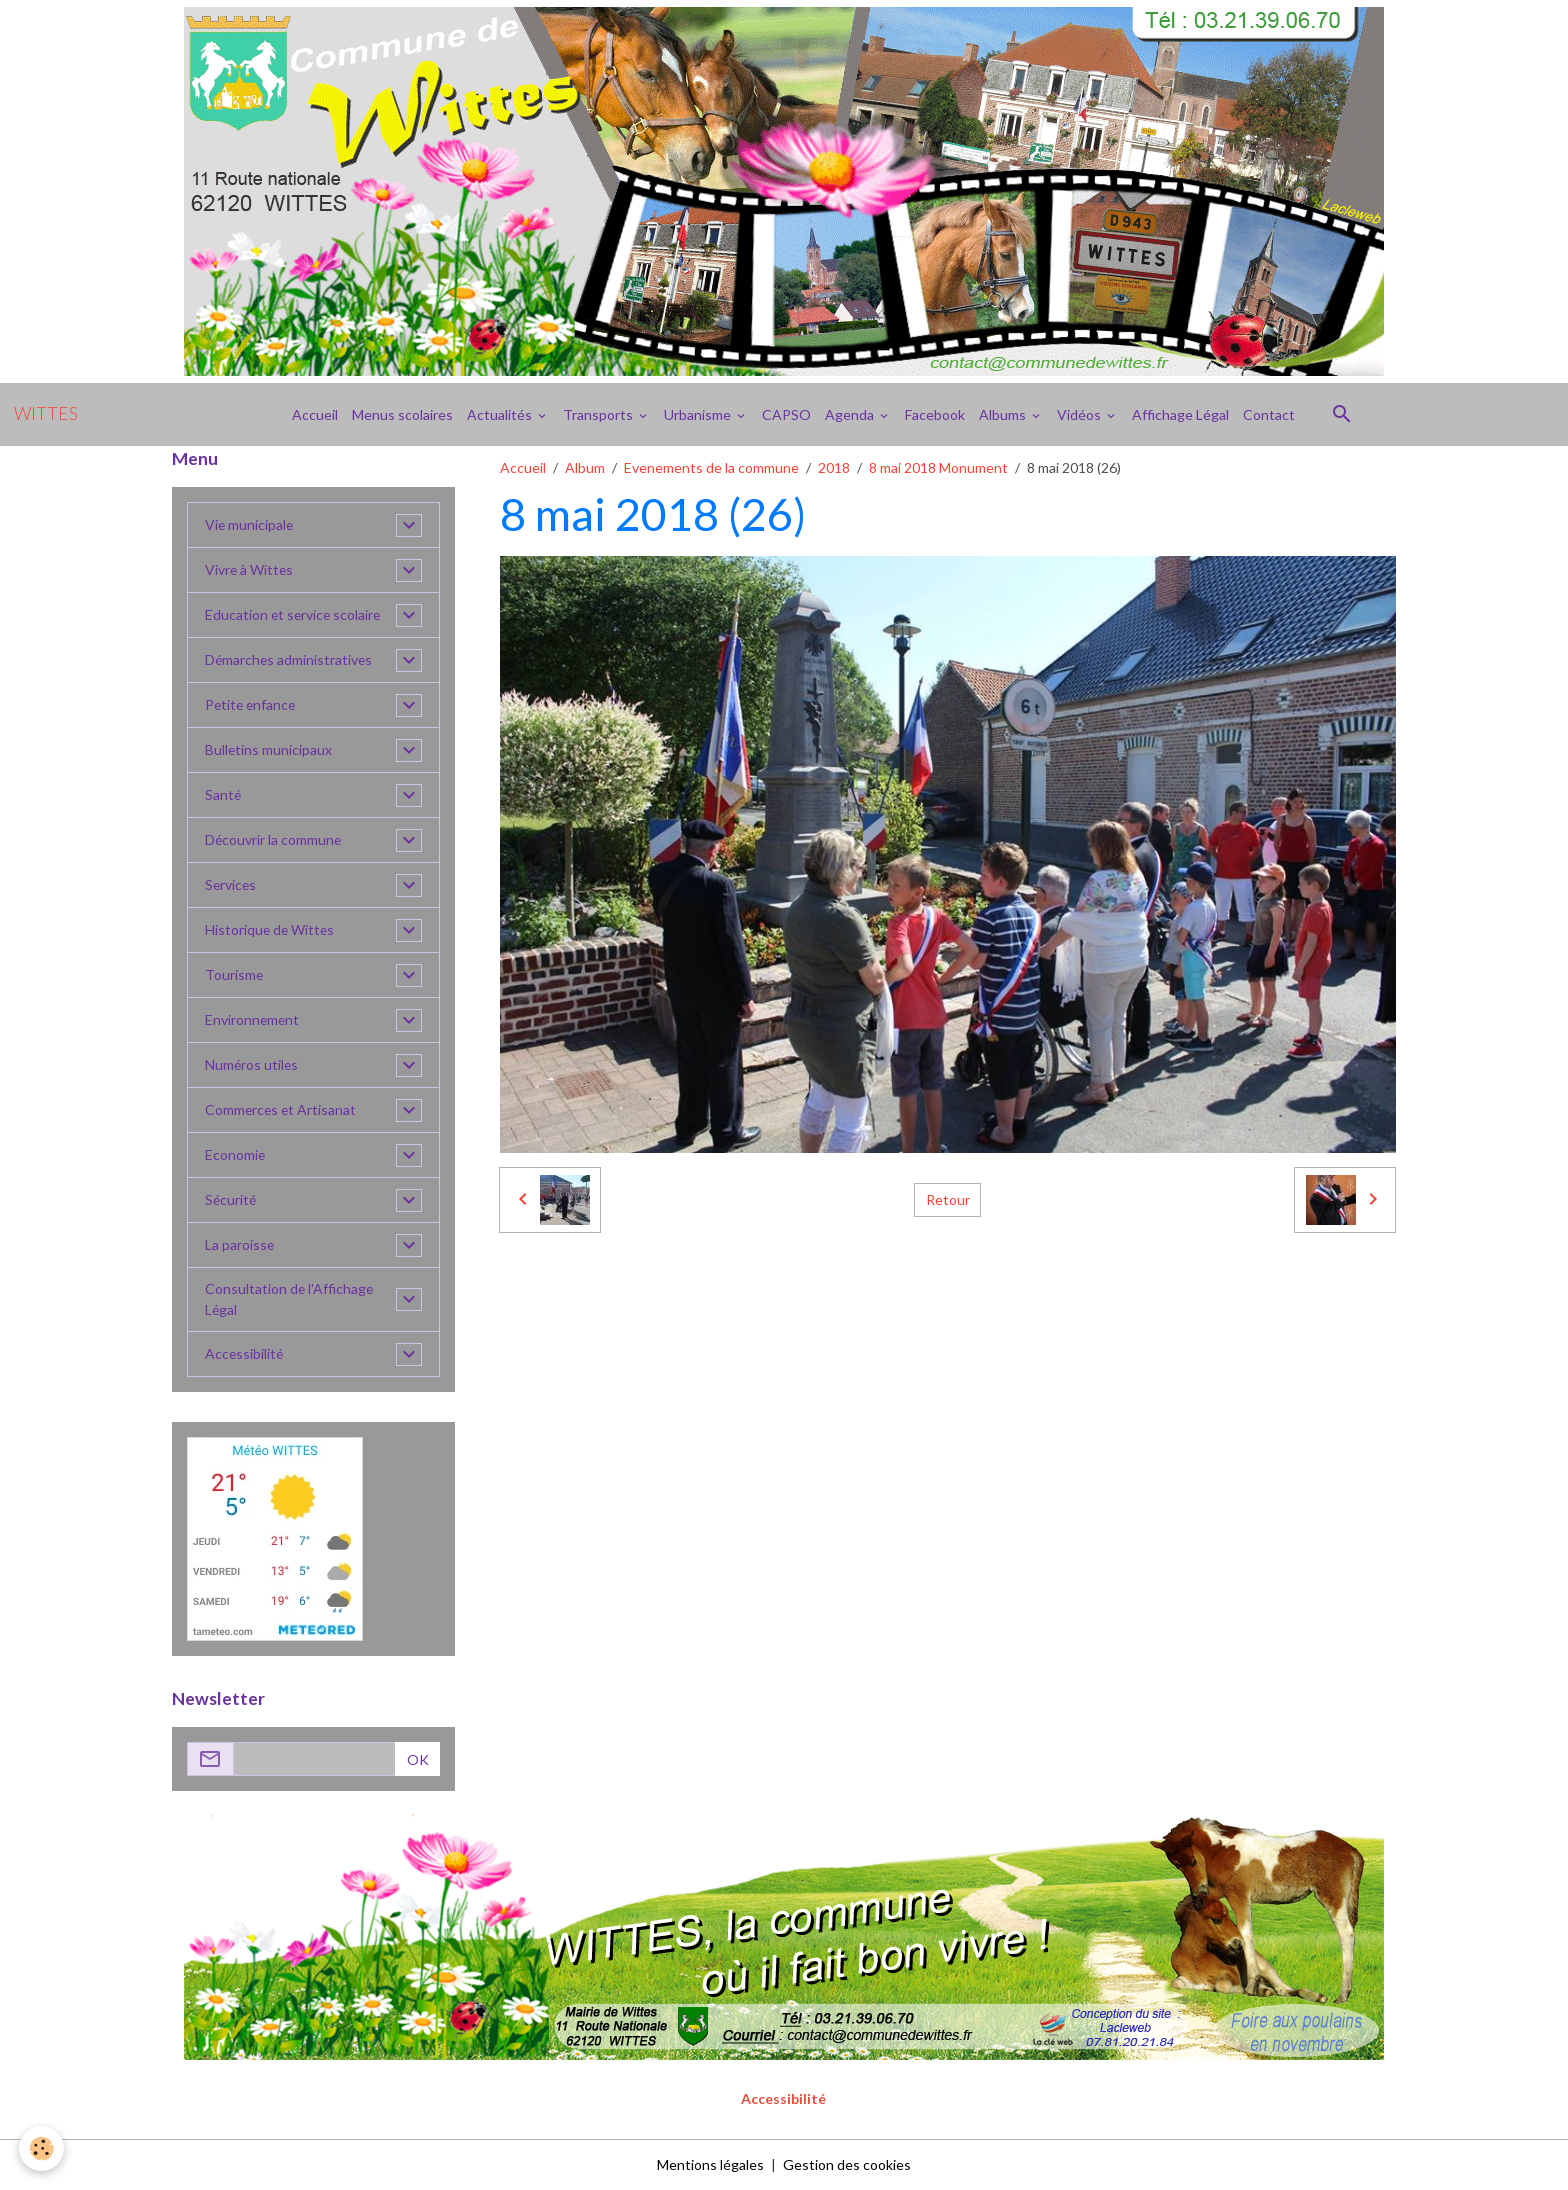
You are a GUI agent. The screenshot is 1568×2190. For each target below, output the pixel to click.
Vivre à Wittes (250, 570)
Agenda (851, 414)
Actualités (501, 414)
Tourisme (234, 975)
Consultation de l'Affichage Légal (290, 1300)
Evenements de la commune (711, 467)
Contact (1269, 414)
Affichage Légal (1180, 414)
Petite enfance (252, 705)
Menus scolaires (402, 414)
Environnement (253, 1020)
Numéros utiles (252, 1065)
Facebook (935, 414)
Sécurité (231, 1200)
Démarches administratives (290, 660)
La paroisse (240, 1245)
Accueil (315, 414)
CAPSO (786, 414)
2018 (834, 467)
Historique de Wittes (271, 930)
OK (418, 1759)
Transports (599, 414)
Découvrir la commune (274, 840)
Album (585, 467)
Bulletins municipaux (269, 750)
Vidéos (1080, 414)
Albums (1004, 414)
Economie (235, 1155)
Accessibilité (245, 1354)
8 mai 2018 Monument (938, 467)
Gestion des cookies (847, 2164)
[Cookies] (42, 2148)
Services (231, 885)
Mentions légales (710, 2164)
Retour (948, 1199)
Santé (223, 795)
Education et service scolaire (294, 615)
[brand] (46, 414)
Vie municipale (250, 525)
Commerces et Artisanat (282, 1110)
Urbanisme (699, 414)
